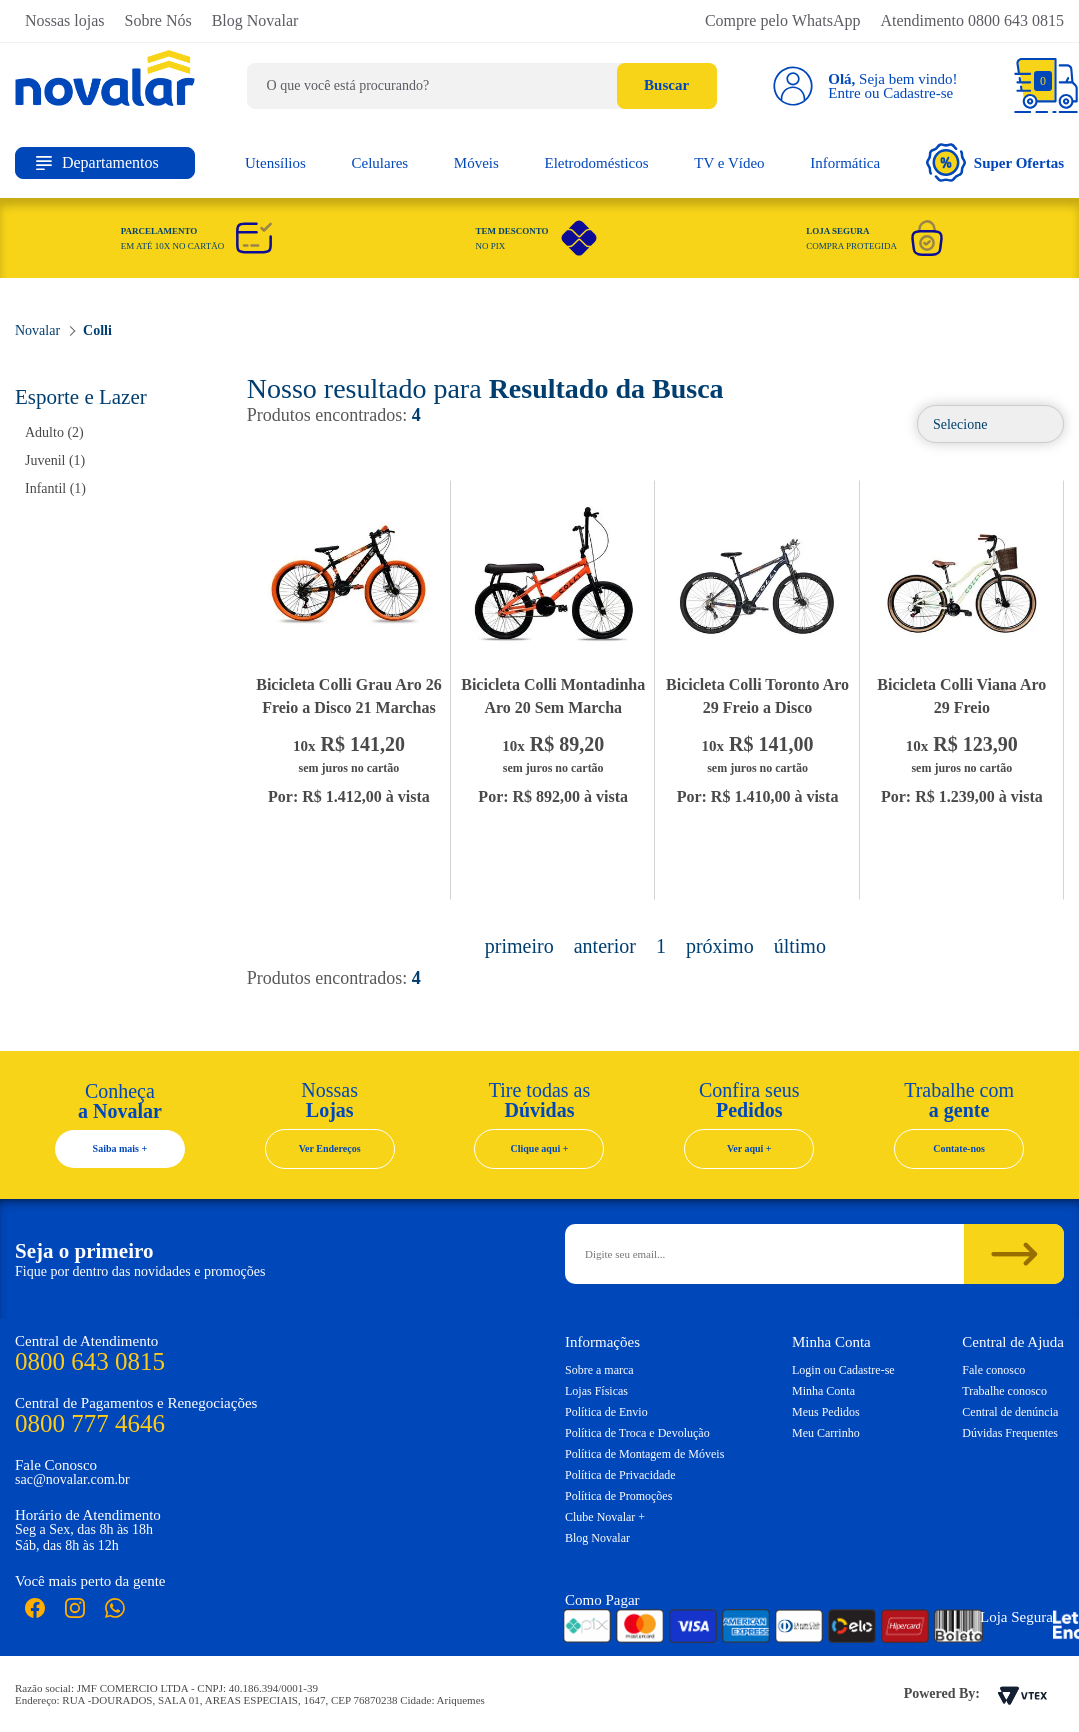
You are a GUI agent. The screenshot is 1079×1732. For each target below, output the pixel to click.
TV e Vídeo (729, 163)
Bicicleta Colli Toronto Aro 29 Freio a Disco (757, 696)
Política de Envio (606, 1412)
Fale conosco (993, 1370)
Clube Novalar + (605, 1517)
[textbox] (482, 86)
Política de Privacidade (620, 1475)
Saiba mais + (120, 1148)
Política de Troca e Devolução (637, 1433)
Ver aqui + (749, 1148)
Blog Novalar (255, 20)
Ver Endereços (330, 1148)
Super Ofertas (995, 162)
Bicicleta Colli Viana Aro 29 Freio (961, 696)
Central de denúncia (1010, 1412)
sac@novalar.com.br (72, 1479)
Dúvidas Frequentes (1010, 1433)
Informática (845, 163)
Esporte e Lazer (81, 397)
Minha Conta (823, 1391)
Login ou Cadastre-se (843, 1370)
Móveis (476, 163)
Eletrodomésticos (596, 163)
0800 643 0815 (90, 1361)
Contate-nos (959, 1148)
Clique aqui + (540, 1148)
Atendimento (972, 20)
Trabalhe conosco (1004, 1391)
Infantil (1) (55, 488)
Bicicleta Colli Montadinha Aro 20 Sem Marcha (553, 696)
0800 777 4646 (90, 1423)
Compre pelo (783, 20)
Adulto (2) (54, 432)
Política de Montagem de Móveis (644, 1454)
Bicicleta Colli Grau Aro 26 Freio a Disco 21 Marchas (348, 696)
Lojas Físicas (596, 1391)
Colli (97, 330)
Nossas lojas (65, 20)
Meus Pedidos (826, 1412)
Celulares (380, 163)
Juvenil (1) (55, 460)
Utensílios (275, 163)
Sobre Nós (158, 20)
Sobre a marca (599, 1370)
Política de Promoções (618, 1496)
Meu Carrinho (826, 1433)
